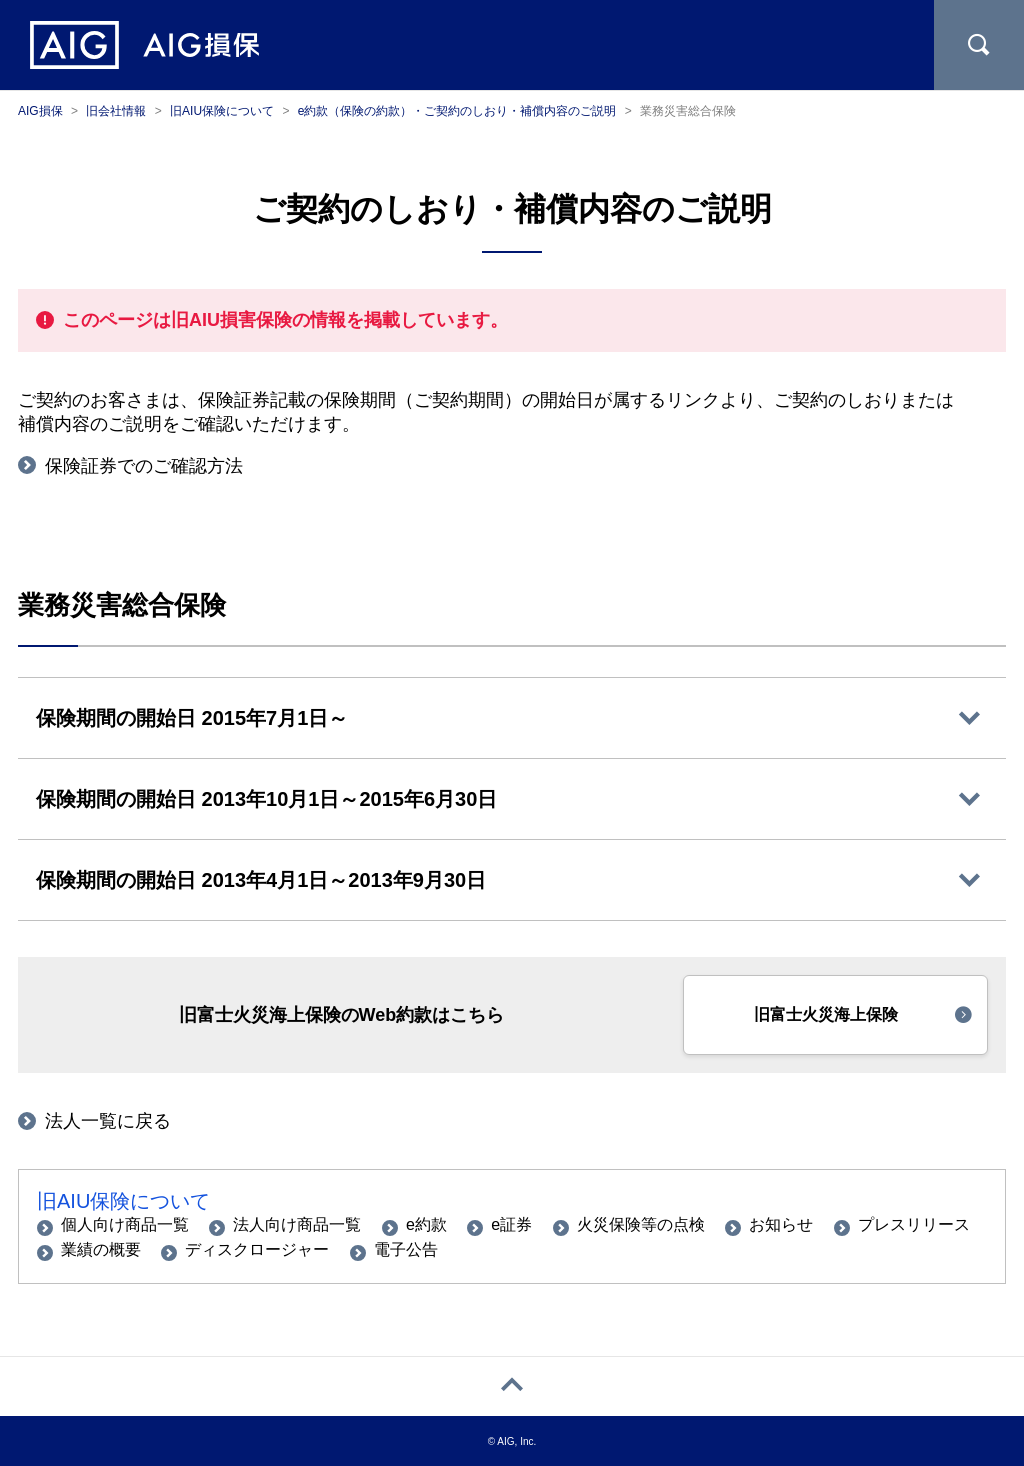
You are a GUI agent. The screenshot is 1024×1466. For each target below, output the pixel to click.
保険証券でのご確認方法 (144, 466)
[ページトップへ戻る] (512, 1386)
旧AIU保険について (123, 1201)
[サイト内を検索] (979, 45)
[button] (835, 1015)
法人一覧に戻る (108, 1121)
